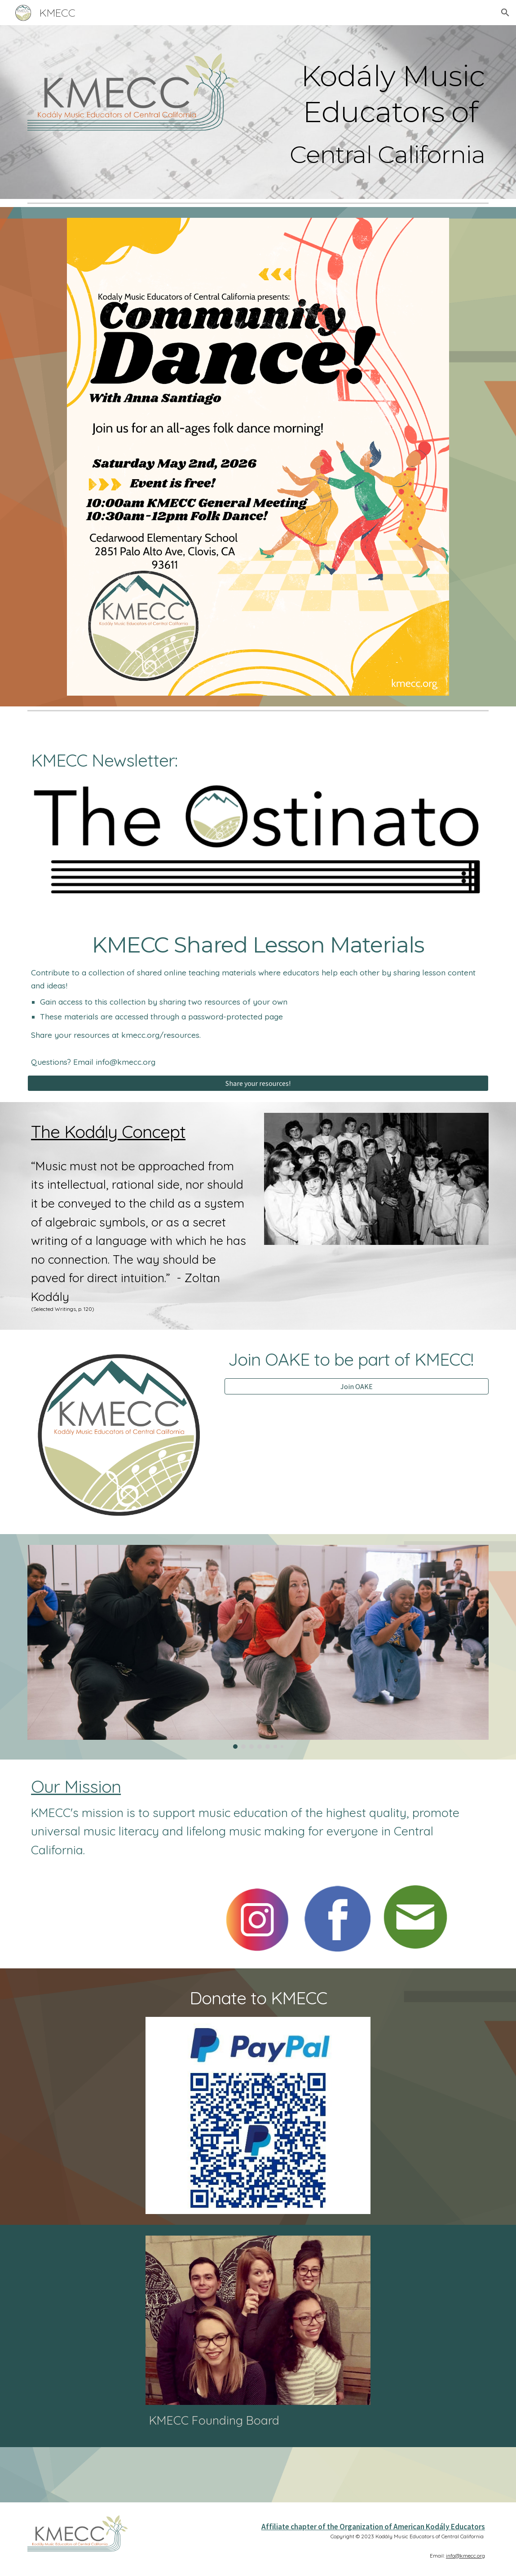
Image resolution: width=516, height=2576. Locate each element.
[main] (376, 92)
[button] (505, 12)
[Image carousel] (258, 1647)
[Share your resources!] (258, 1083)
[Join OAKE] (356, 1386)
